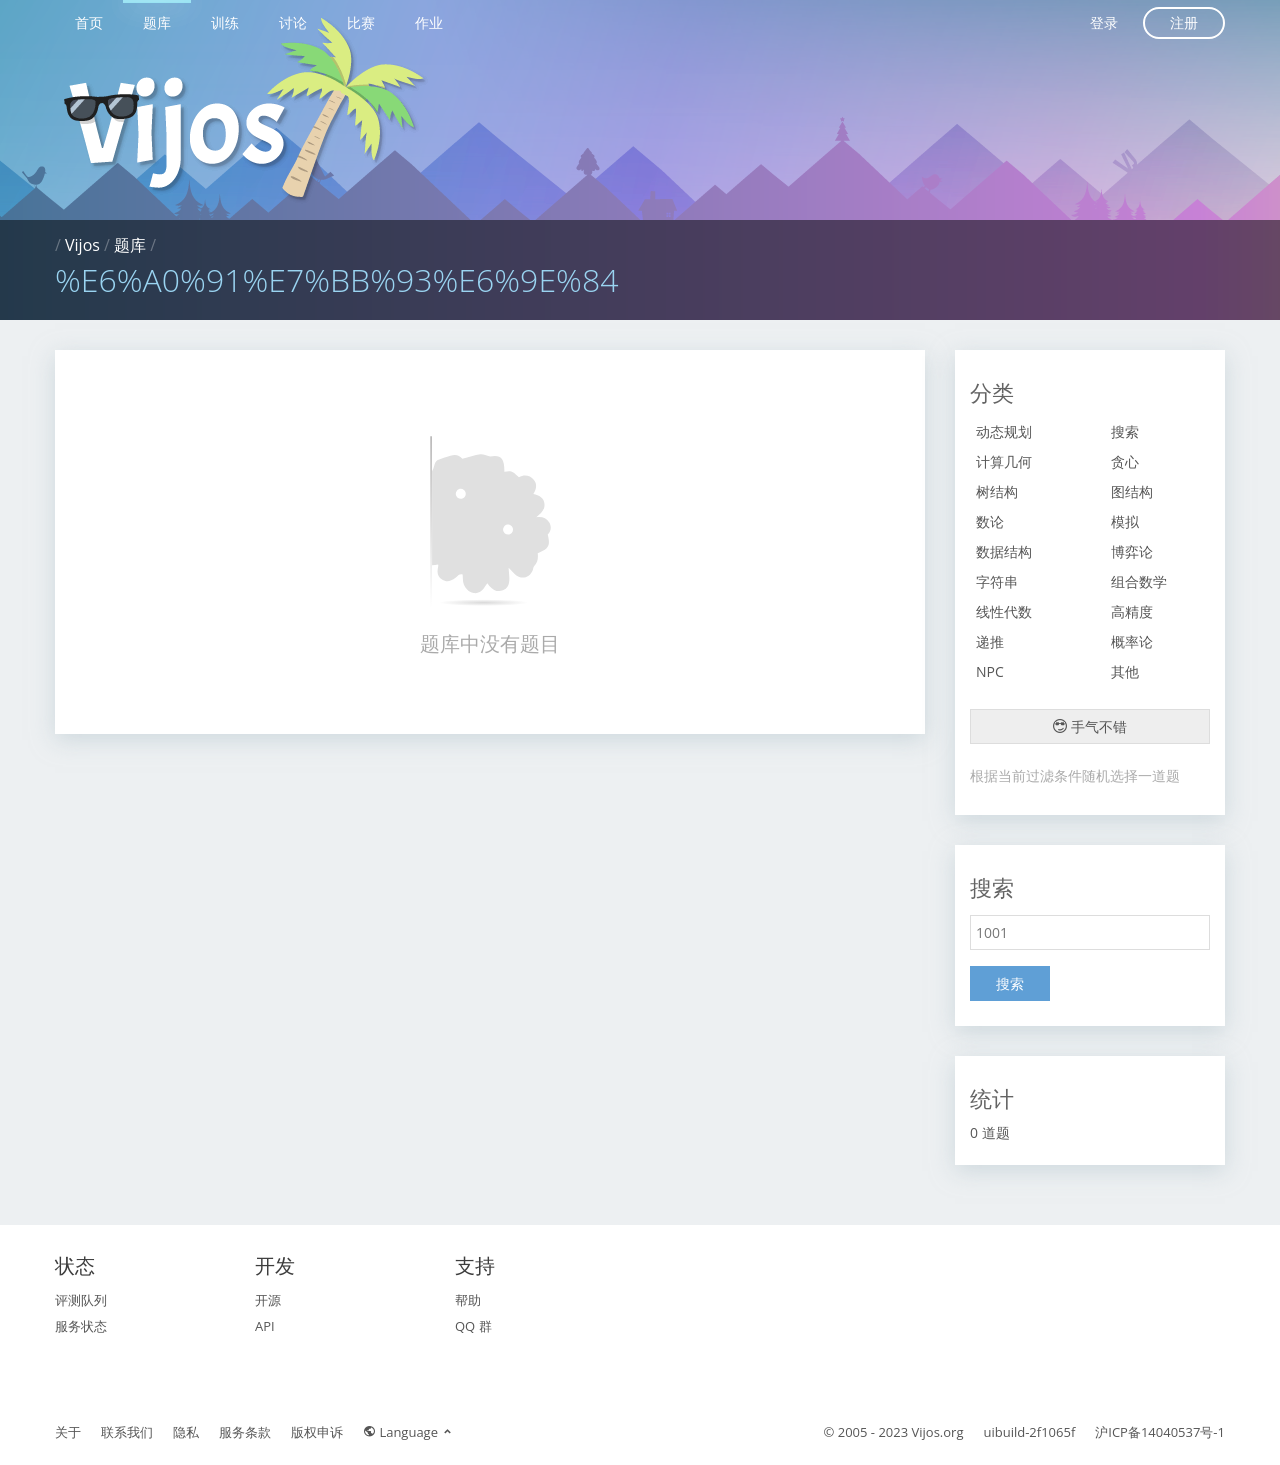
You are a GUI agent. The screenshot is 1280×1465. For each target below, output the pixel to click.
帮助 (468, 1300)
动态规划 (1004, 431)
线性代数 (1004, 611)
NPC (990, 671)
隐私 (186, 1432)
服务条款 (245, 1432)
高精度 (1132, 611)
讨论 (293, 22)
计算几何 (1004, 461)
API (265, 1326)
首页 (89, 22)
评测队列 (81, 1300)
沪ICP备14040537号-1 (1160, 1432)
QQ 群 (473, 1326)
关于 (68, 1432)
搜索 (1125, 431)
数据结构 (1004, 551)
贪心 (1125, 461)
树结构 (997, 491)
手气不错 (1090, 726)
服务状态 (81, 1326)
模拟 (1125, 521)
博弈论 (1132, 551)
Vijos (82, 245)
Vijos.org (938, 1432)
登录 (1104, 22)
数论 (990, 521)
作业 (429, 22)
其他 (1125, 671)
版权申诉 (317, 1432)
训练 (225, 22)
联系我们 (127, 1432)
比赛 (361, 22)
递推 (990, 641)
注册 (1184, 22)
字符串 (997, 581)
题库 (157, 22)
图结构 (1132, 491)
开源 (268, 1300)
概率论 (1132, 641)
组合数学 (1139, 581)
